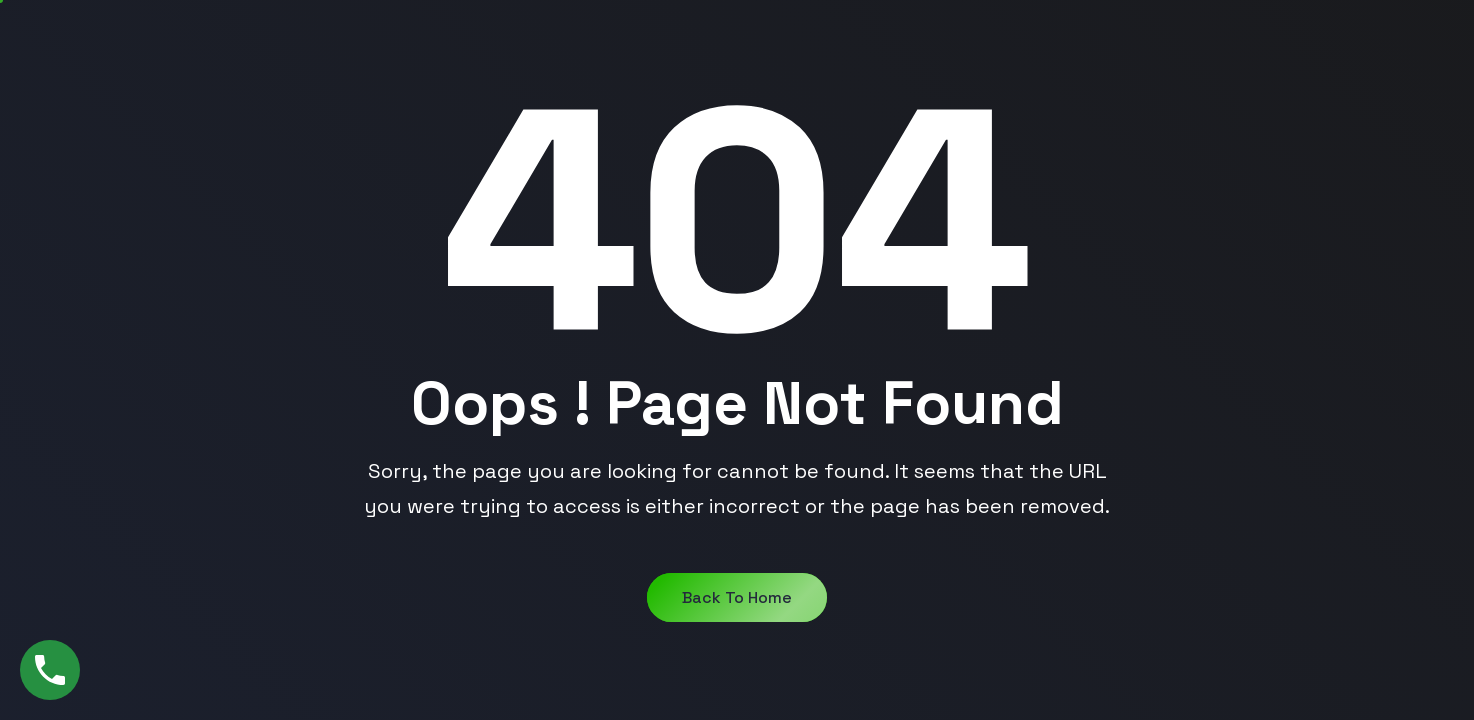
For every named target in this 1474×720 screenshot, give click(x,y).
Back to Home (737, 597)
